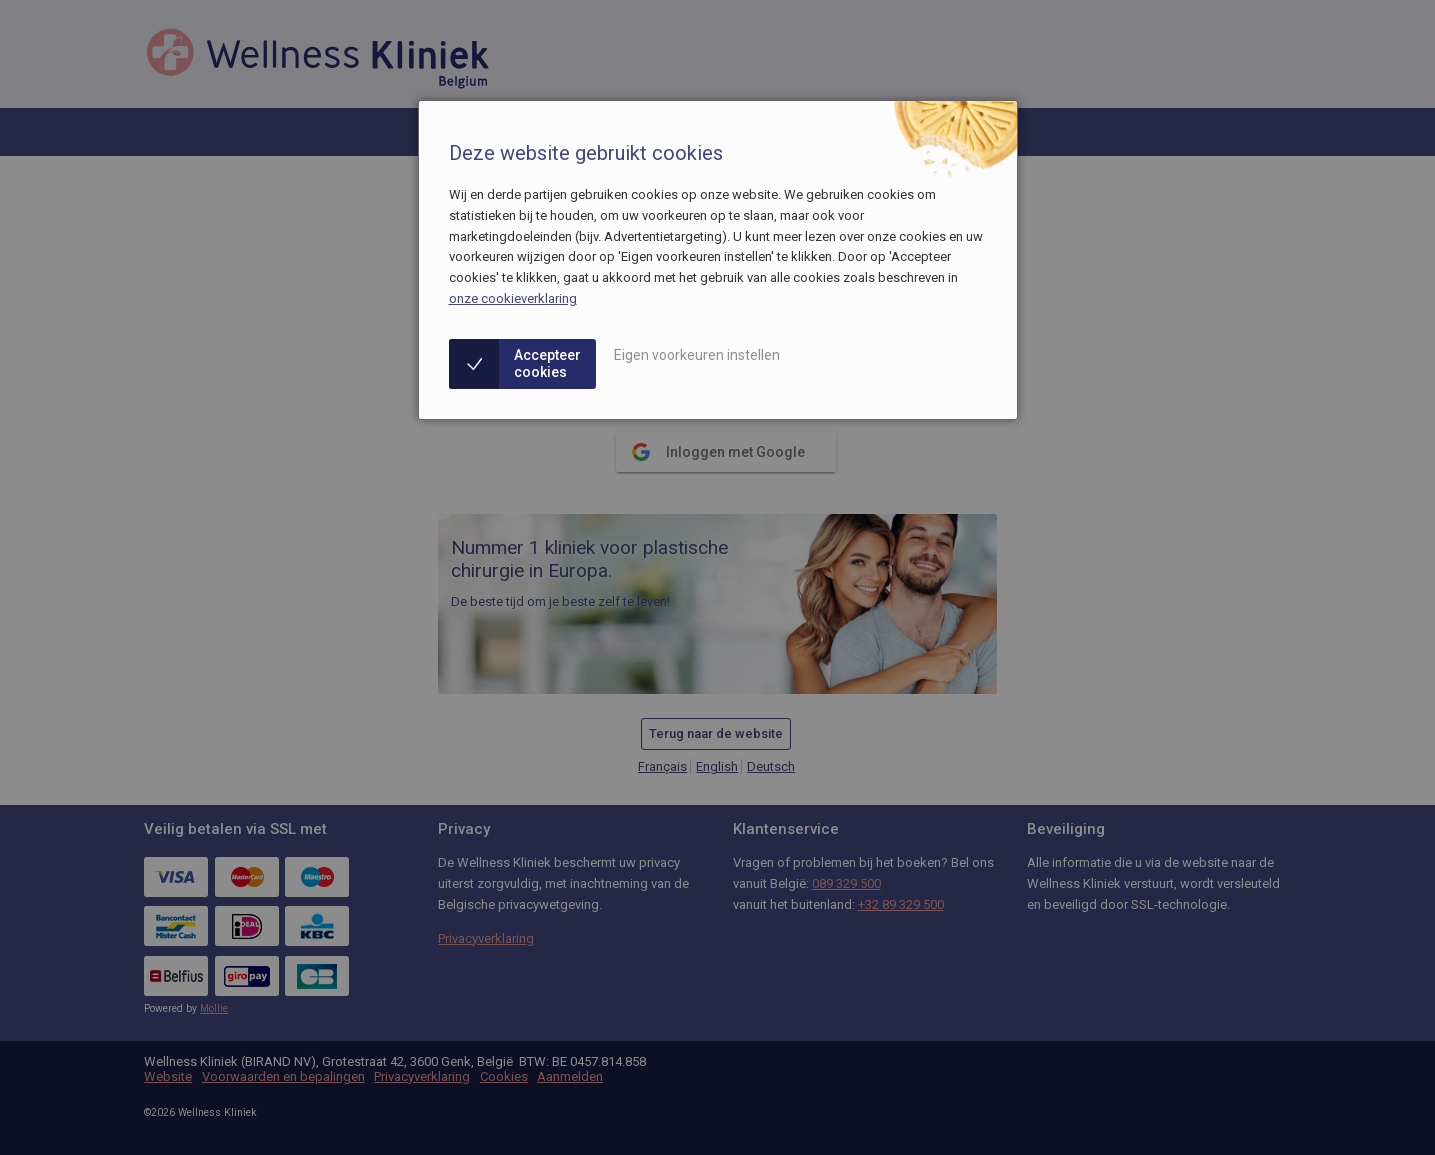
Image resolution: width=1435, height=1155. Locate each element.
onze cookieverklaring (513, 298)
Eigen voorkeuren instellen (697, 355)
